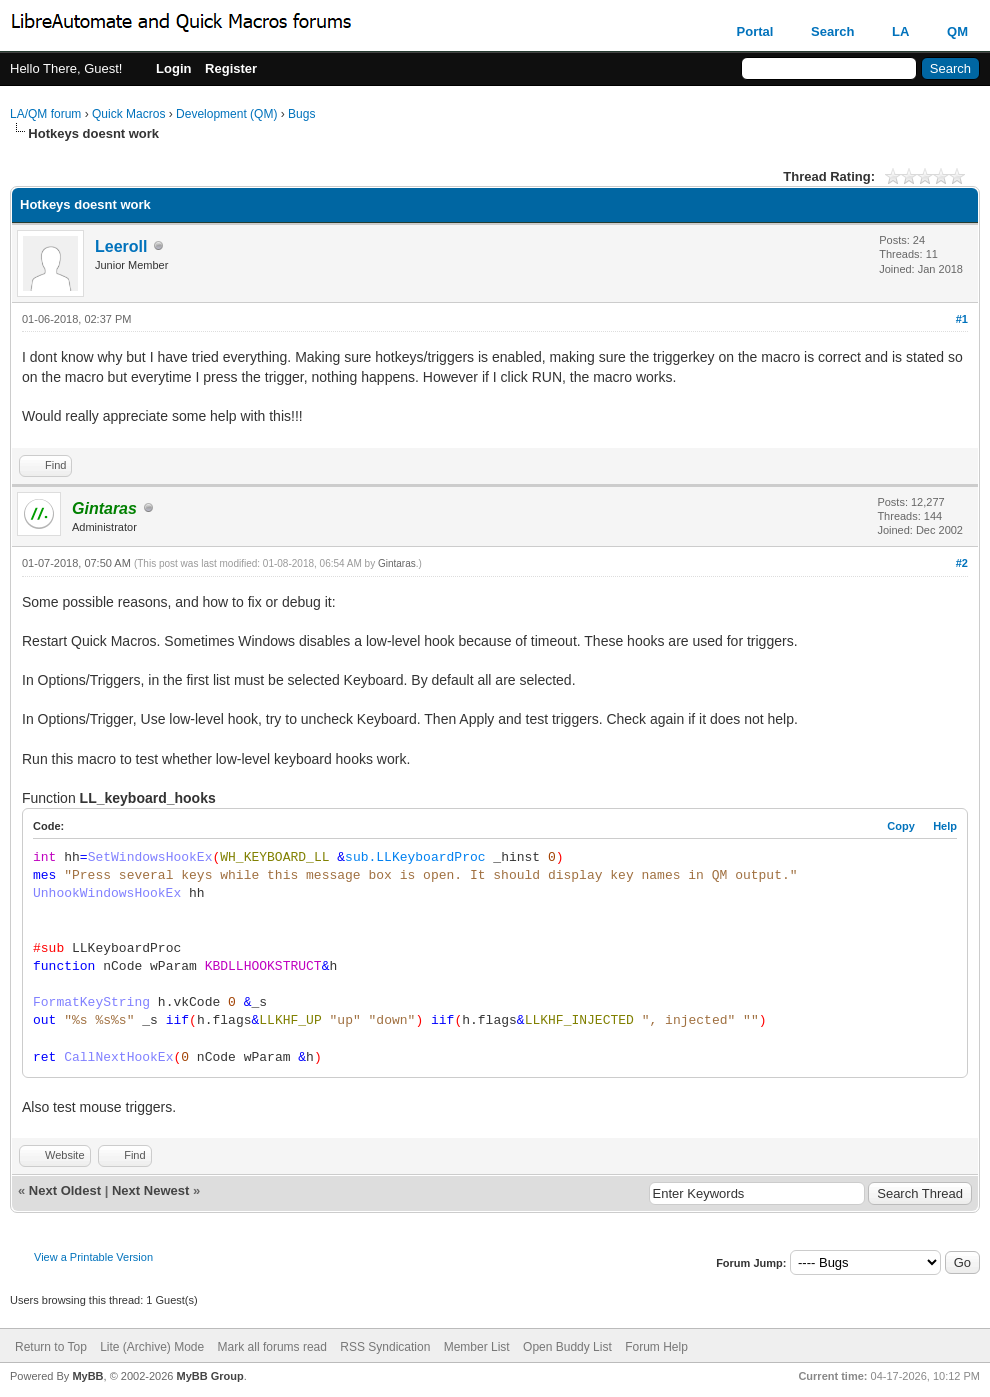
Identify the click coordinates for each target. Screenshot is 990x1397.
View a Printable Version (93, 1257)
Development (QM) (226, 114)
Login (173, 68)
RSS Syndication (385, 1347)
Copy (901, 826)
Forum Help (656, 1347)
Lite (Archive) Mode (152, 1347)
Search (832, 31)
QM (957, 31)
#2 (962, 563)
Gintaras (397, 563)
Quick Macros (128, 114)
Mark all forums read (272, 1347)
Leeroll (121, 246)
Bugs (301, 114)
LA (900, 31)
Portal (755, 31)
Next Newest (150, 1190)
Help (945, 826)
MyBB (87, 1376)
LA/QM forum (45, 114)
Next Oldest (65, 1190)
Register (231, 68)
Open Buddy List (567, 1347)
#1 (962, 319)
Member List (477, 1347)
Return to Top (51, 1347)
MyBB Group (209, 1376)
